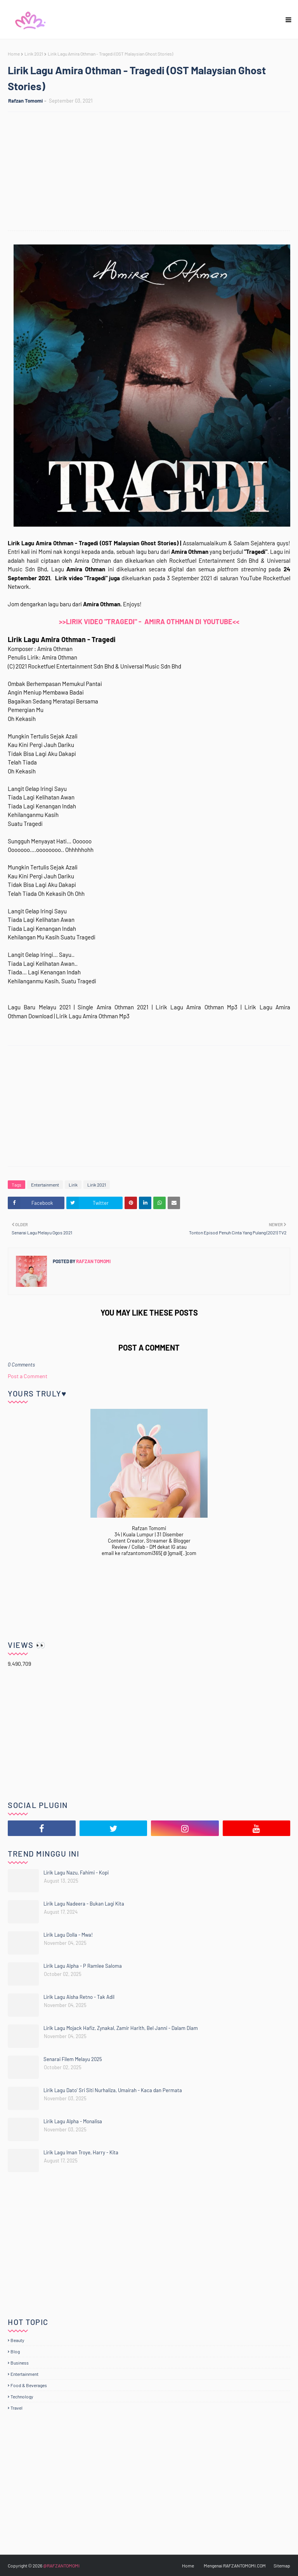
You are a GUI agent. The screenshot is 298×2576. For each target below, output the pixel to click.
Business (19, 2362)
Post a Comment (27, 1376)
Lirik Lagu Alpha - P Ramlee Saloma (82, 1966)
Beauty (17, 2340)
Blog (15, 2351)
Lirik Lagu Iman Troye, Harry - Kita (80, 2152)
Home (14, 53)
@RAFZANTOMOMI (61, 2565)
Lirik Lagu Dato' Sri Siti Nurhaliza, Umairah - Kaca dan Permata (112, 2090)
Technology (21, 2396)
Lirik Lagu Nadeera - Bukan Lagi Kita (83, 1904)
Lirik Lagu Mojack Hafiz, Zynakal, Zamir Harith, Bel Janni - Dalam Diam (120, 2028)
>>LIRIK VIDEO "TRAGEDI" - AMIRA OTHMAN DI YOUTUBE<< (149, 621)
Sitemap (282, 2565)
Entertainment (45, 1184)
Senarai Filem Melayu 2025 (72, 2059)
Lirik (73, 1184)
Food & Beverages (28, 2385)
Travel (16, 2407)
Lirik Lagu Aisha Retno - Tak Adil (78, 1997)
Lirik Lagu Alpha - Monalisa (72, 2121)
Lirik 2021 (33, 53)
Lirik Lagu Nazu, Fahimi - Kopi (76, 1872)
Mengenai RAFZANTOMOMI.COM (235, 2565)
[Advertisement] (153, 172)
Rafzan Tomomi (25, 101)
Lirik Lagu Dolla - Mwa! (68, 1935)
